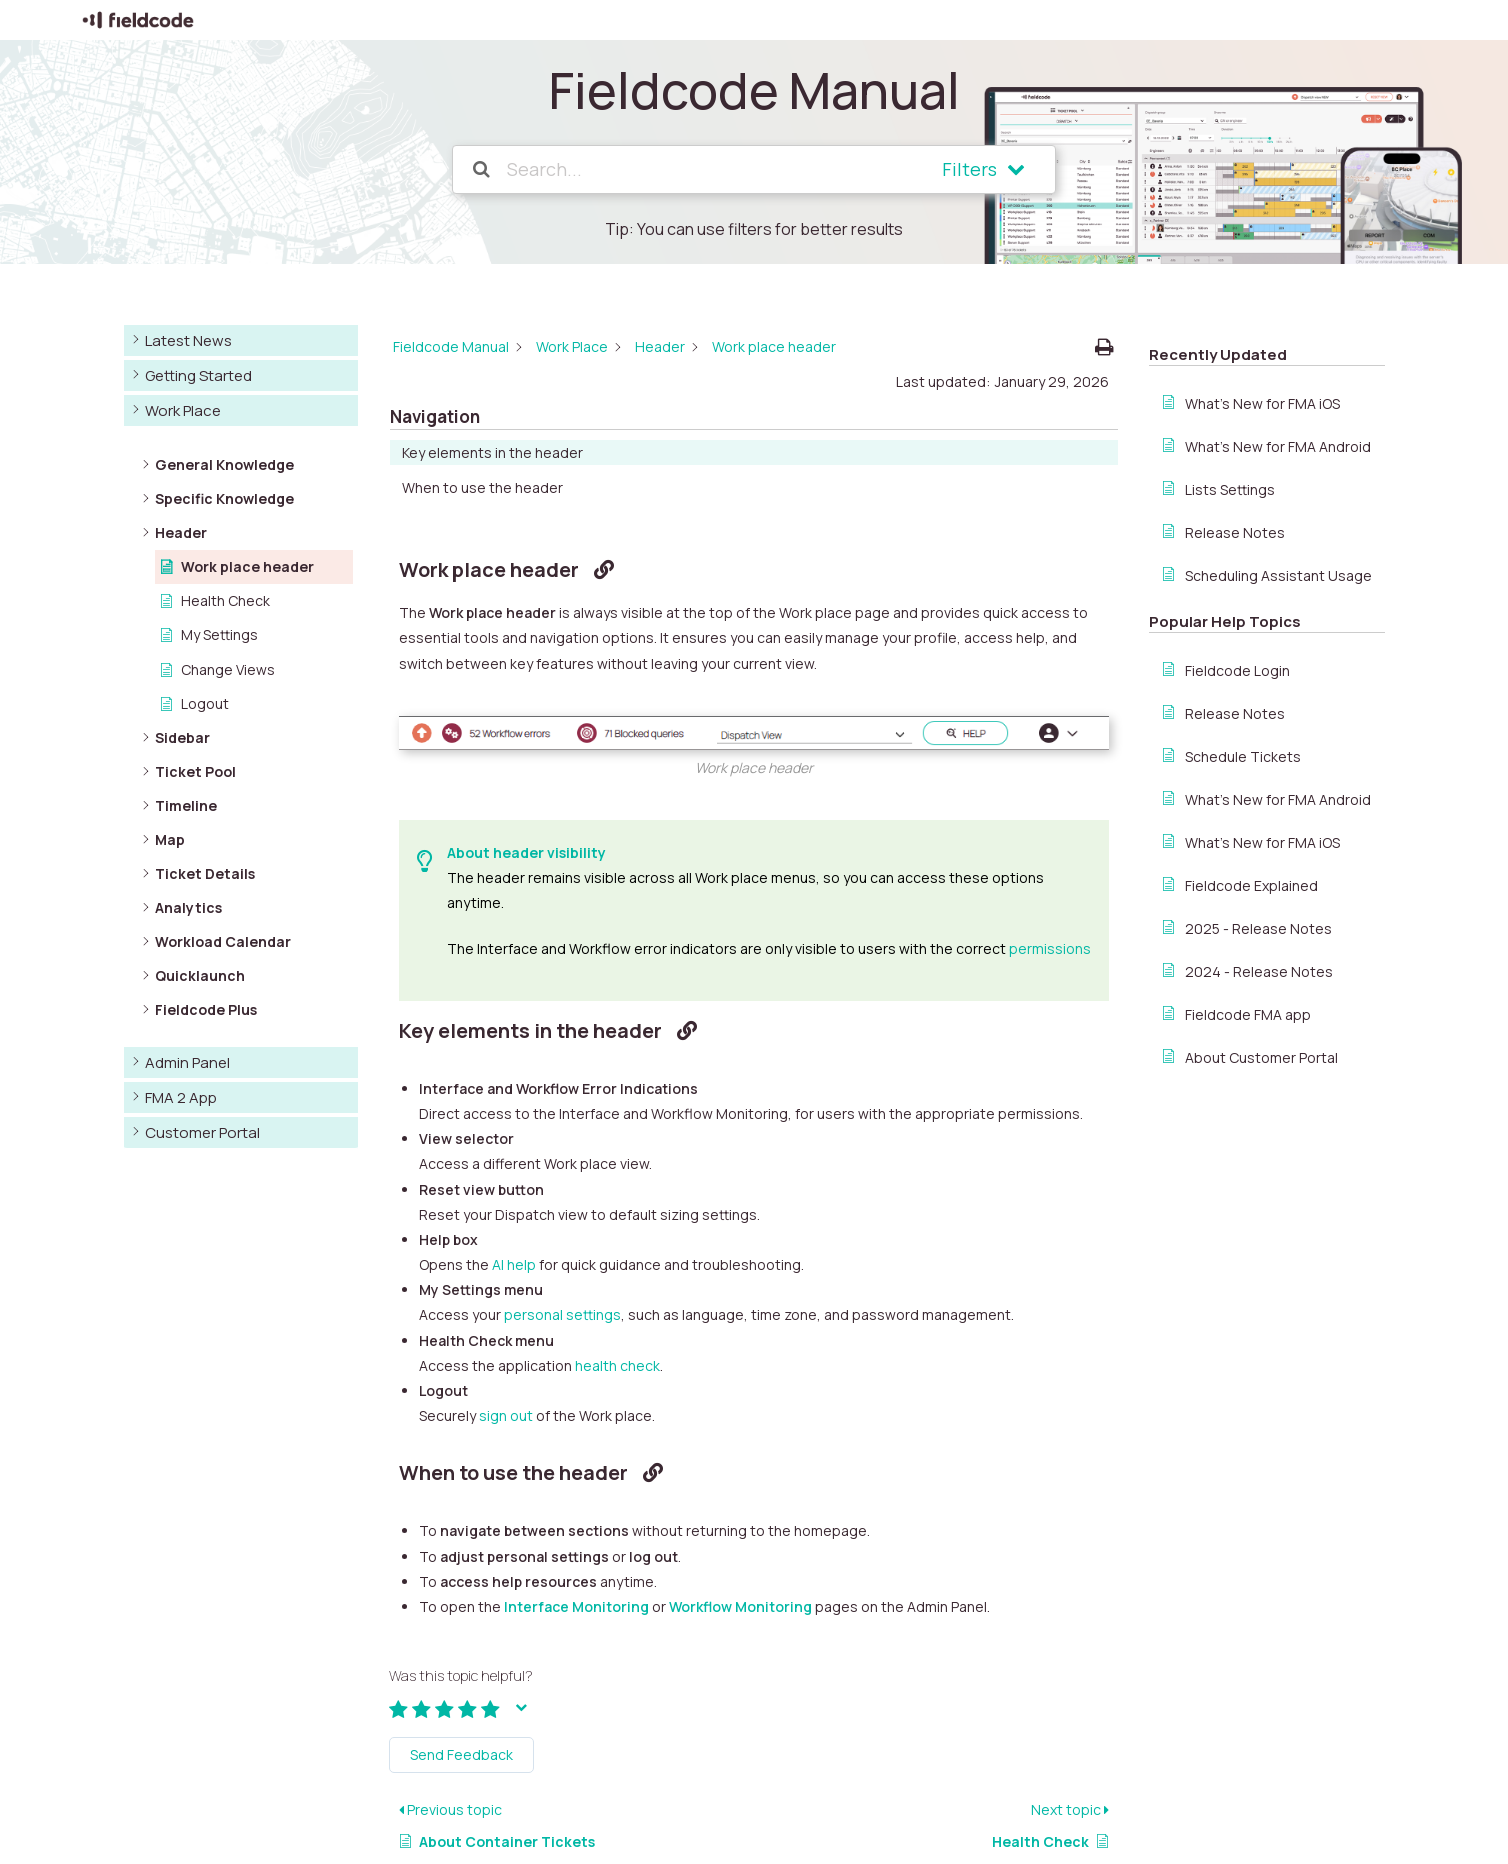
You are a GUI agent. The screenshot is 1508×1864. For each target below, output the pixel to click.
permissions (1050, 802)
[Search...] (697, 169)
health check (617, 1219)
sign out (506, 1269)
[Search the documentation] (482, 169)
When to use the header (1241, 406)
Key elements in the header (1251, 371)
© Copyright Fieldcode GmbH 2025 (190, 1841)
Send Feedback (461, 1608)
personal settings (562, 1169)
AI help (514, 1118)
